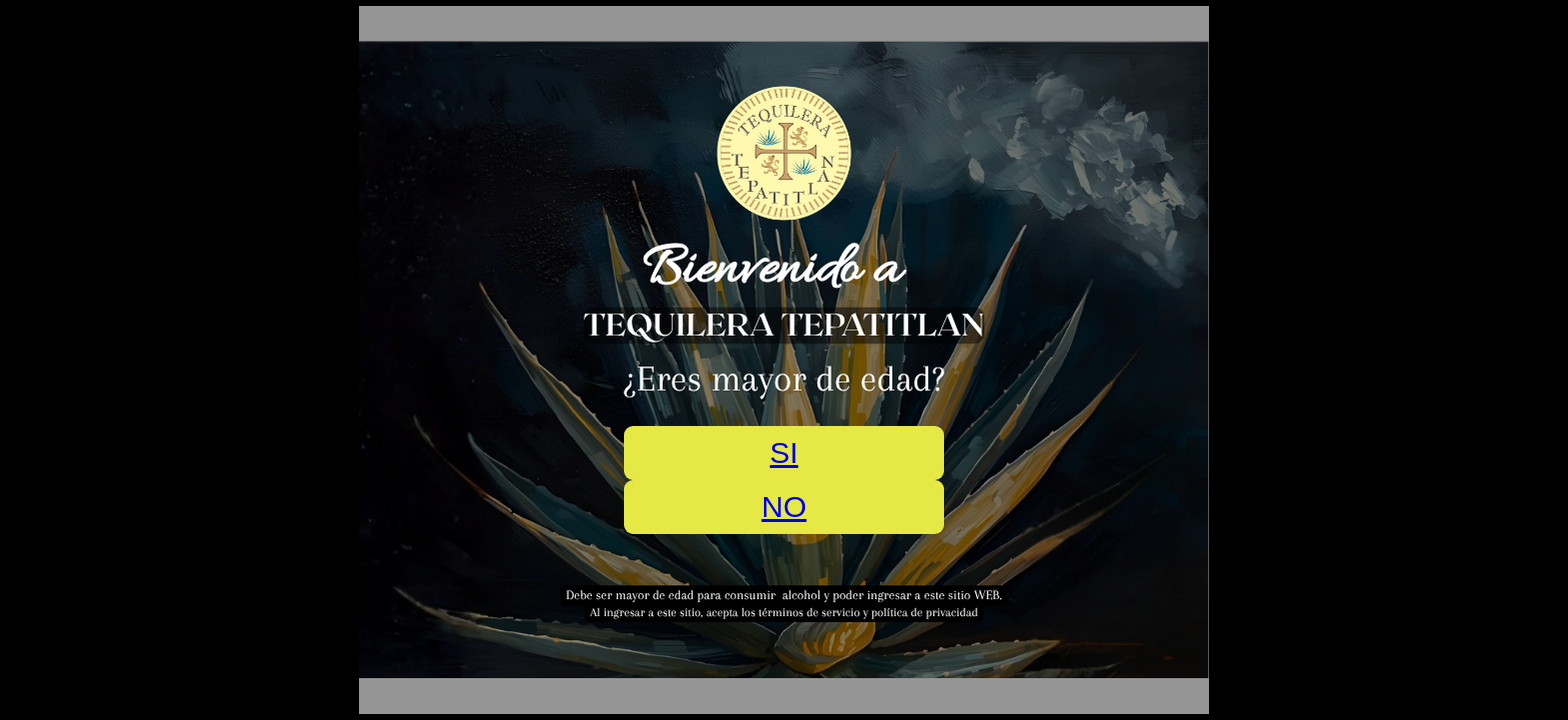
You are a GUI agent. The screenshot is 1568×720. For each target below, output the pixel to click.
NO (784, 506)
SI (784, 452)
